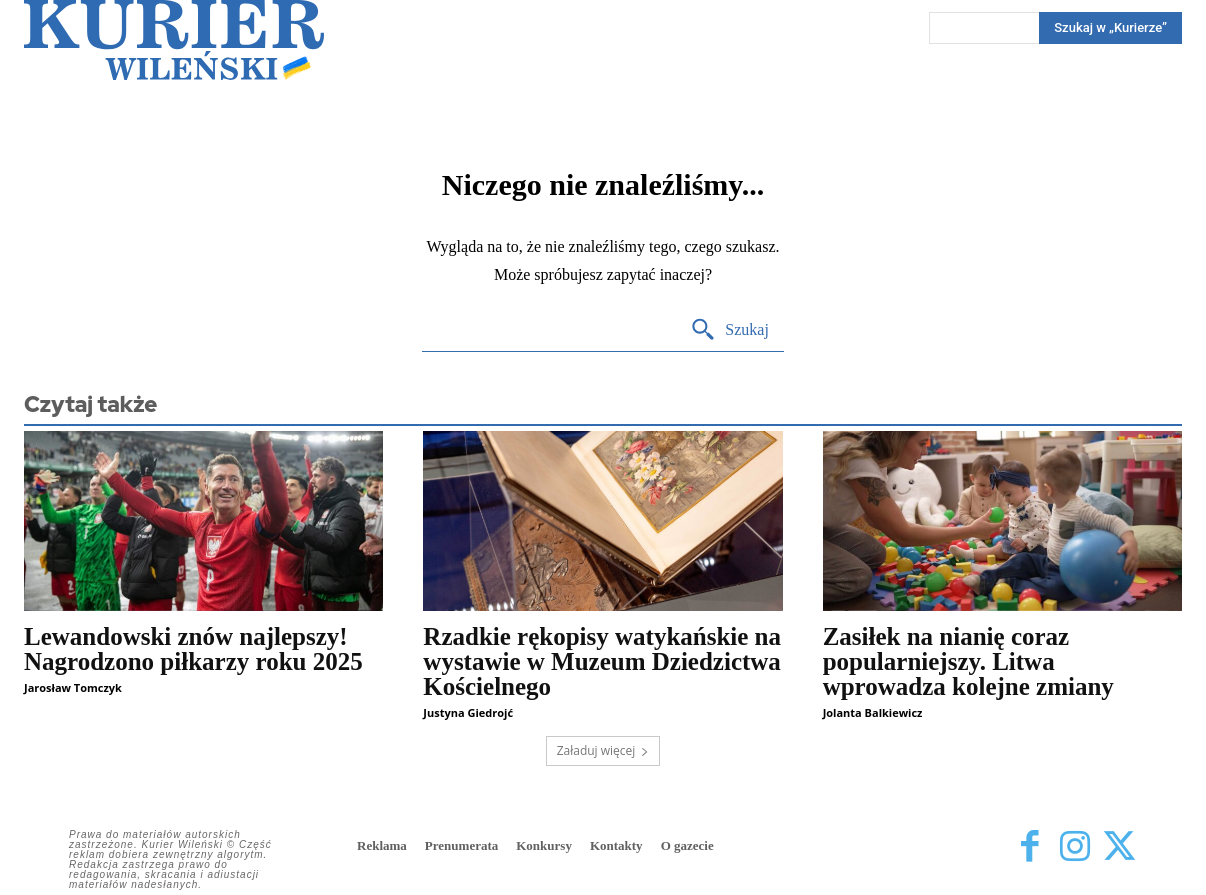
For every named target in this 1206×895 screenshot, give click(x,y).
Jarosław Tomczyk (73, 687)
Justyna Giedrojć (468, 712)
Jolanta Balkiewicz (873, 712)
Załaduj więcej (603, 750)
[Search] (729, 330)
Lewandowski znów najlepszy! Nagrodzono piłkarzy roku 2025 (193, 649)
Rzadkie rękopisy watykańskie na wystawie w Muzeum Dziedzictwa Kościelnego (602, 661)
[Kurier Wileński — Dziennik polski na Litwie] (174, 40)
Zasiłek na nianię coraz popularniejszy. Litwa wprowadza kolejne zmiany (968, 661)
